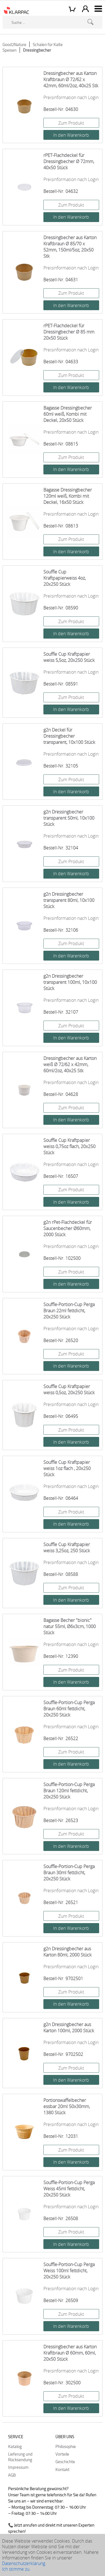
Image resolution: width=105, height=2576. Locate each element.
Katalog (15, 2446)
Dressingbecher (37, 50)
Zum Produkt (71, 123)
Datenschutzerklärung (23, 2563)
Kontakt (62, 2469)
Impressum (18, 2467)
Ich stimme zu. (16, 2569)
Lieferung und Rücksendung (20, 2456)
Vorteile (62, 2454)
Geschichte (65, 2461)
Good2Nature (14, 44)
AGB (12, 2475)
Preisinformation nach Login (71, 97)
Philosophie (65, 2446)
